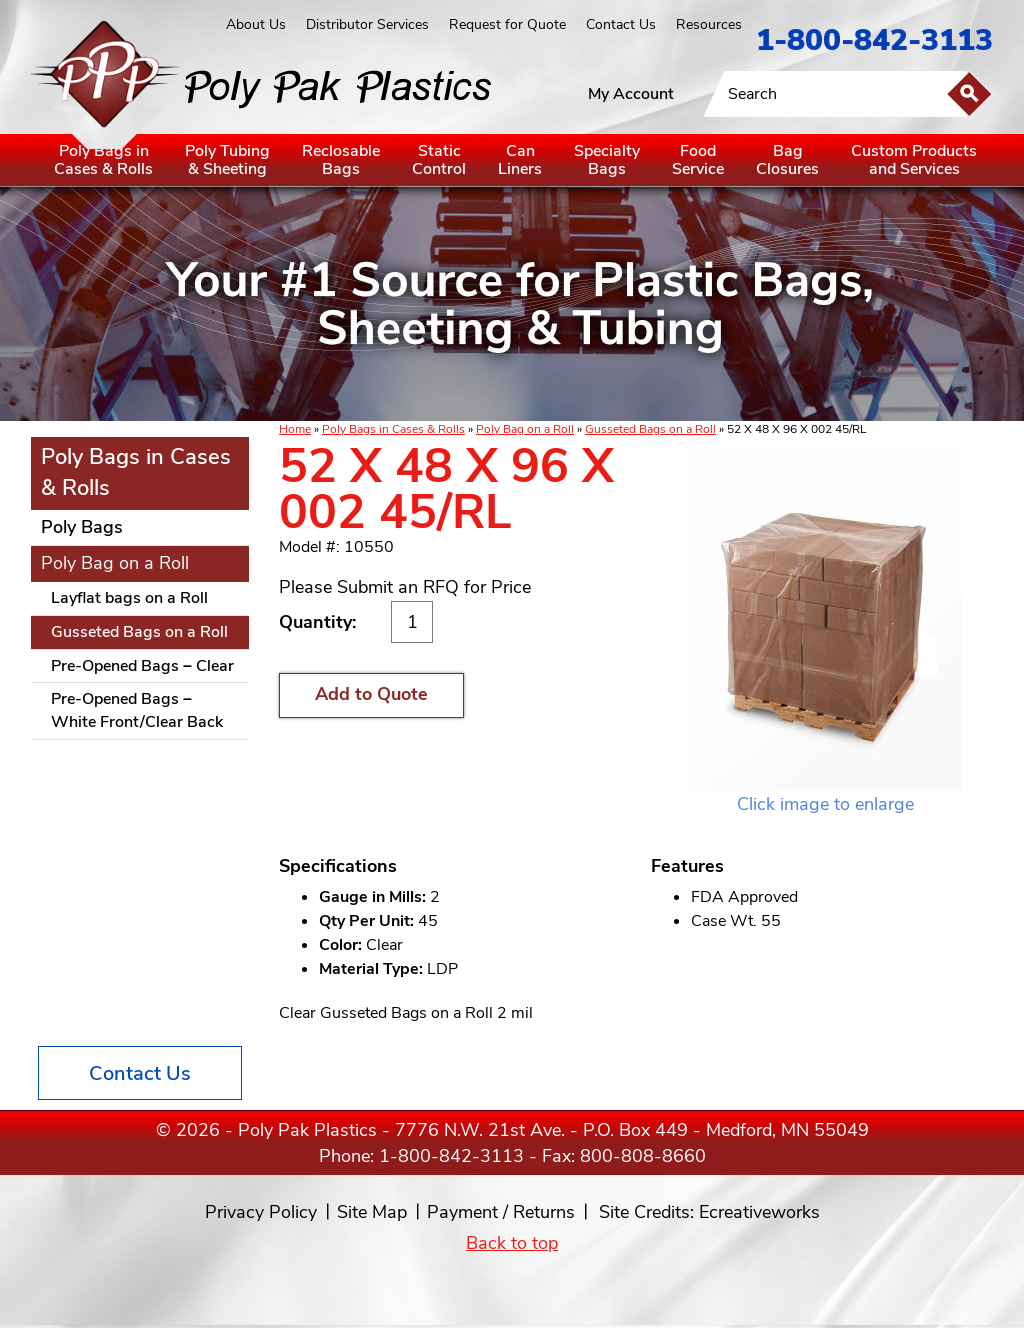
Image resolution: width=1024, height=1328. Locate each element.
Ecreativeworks (759, 1212)
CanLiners (520, 160)
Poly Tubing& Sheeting (227, 160)
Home (295, 429)
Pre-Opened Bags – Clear (142, 666)
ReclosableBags (341, 160)
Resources (709, 24)
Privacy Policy (261, 1212)
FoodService (698, 160)
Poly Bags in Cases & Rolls (393, 429)
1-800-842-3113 (874, 40)
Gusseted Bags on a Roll (650, 429)
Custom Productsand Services (914, 160)
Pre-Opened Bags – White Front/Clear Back (137, 710)
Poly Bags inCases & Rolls (103, 160)
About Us (256, 24)
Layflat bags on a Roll (129, 598)
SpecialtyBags (607, 160)
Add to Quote (371, 694)
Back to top (512, 1243)
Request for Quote (507, 24)
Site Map (372, 1212)
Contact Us (621, 24)
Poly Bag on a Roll (525, 429)
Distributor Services (367, 24)
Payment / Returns (501, 1212)
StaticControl (439, 160)
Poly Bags (82, 527)
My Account (631, 94)
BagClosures (787, 160)
